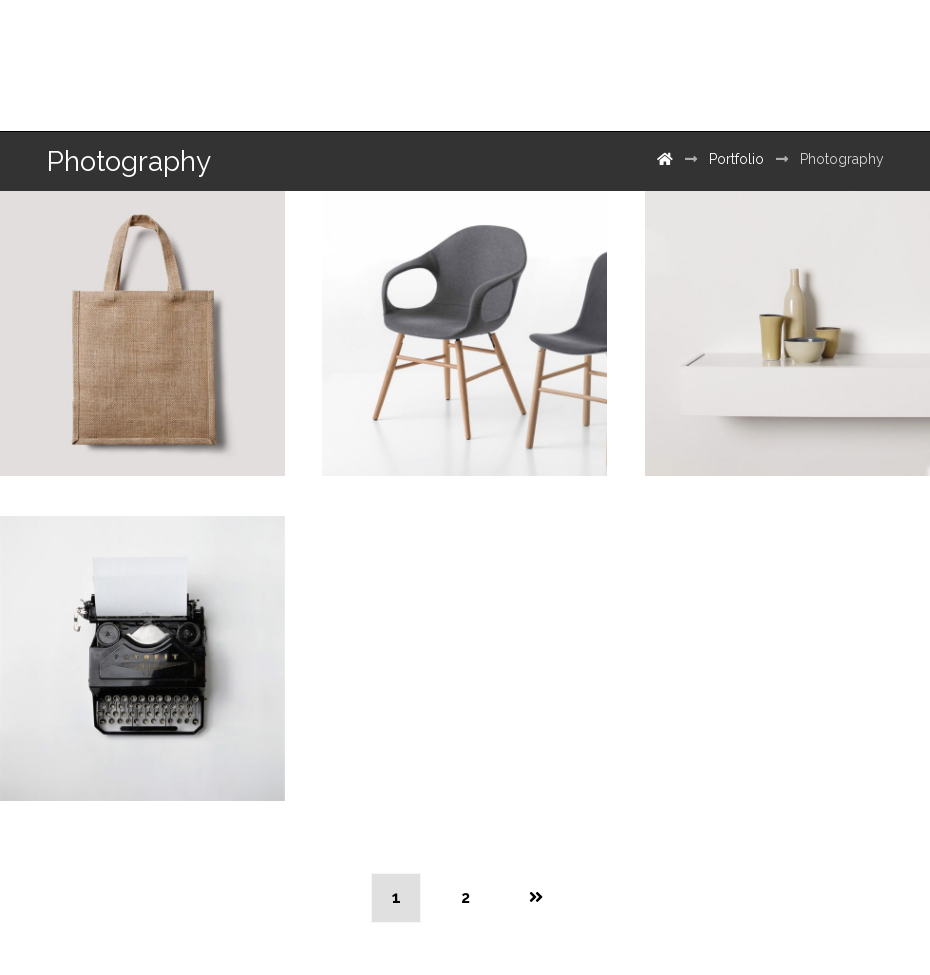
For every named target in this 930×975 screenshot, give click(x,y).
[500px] (846, 58)
